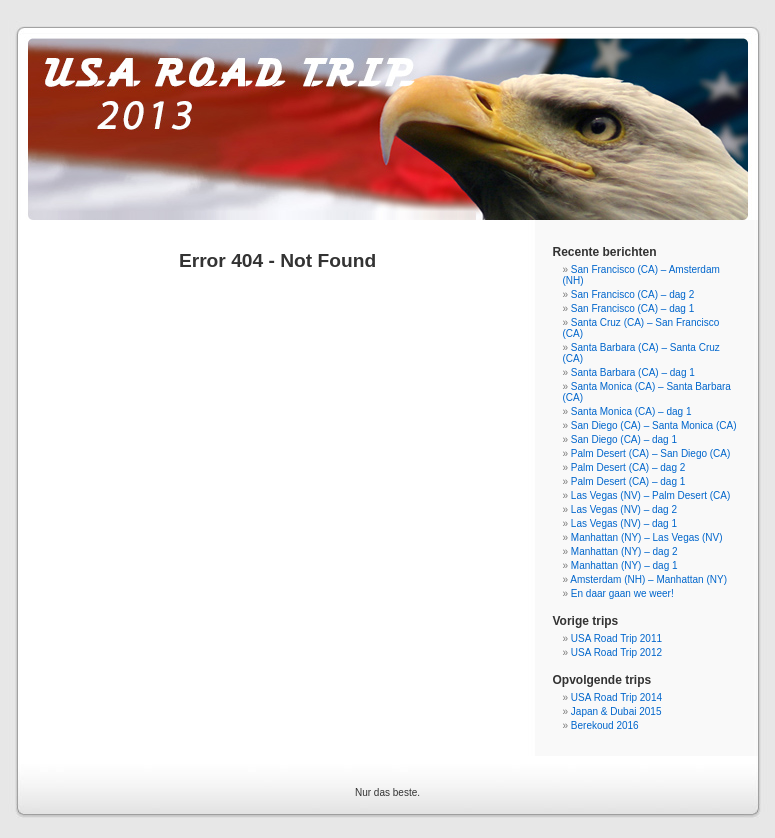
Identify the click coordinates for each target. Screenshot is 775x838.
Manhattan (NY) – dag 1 (624, 565)
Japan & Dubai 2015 (616, 711)
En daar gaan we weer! (622, 593)
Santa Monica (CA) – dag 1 (631, 411)
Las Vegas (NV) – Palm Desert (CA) (651, 495)
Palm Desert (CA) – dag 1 (628, 481)
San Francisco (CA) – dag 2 (632, 294)
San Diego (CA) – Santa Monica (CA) (654, 425)
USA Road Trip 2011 (616, 638)
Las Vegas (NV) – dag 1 (624, 523)
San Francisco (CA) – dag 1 (632, 308)
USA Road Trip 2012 (616, 652)
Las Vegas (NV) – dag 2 (624, 509)
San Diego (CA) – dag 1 (624, 439)
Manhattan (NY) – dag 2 (624, 551)
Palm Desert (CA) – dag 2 (628, 467)
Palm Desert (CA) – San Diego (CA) (651, 453)
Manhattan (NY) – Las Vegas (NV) (647, 537)
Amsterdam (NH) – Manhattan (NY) (648, 579)
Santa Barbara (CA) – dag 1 (633, 372)
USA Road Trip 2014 (616, 697)
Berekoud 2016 (605, 725)
